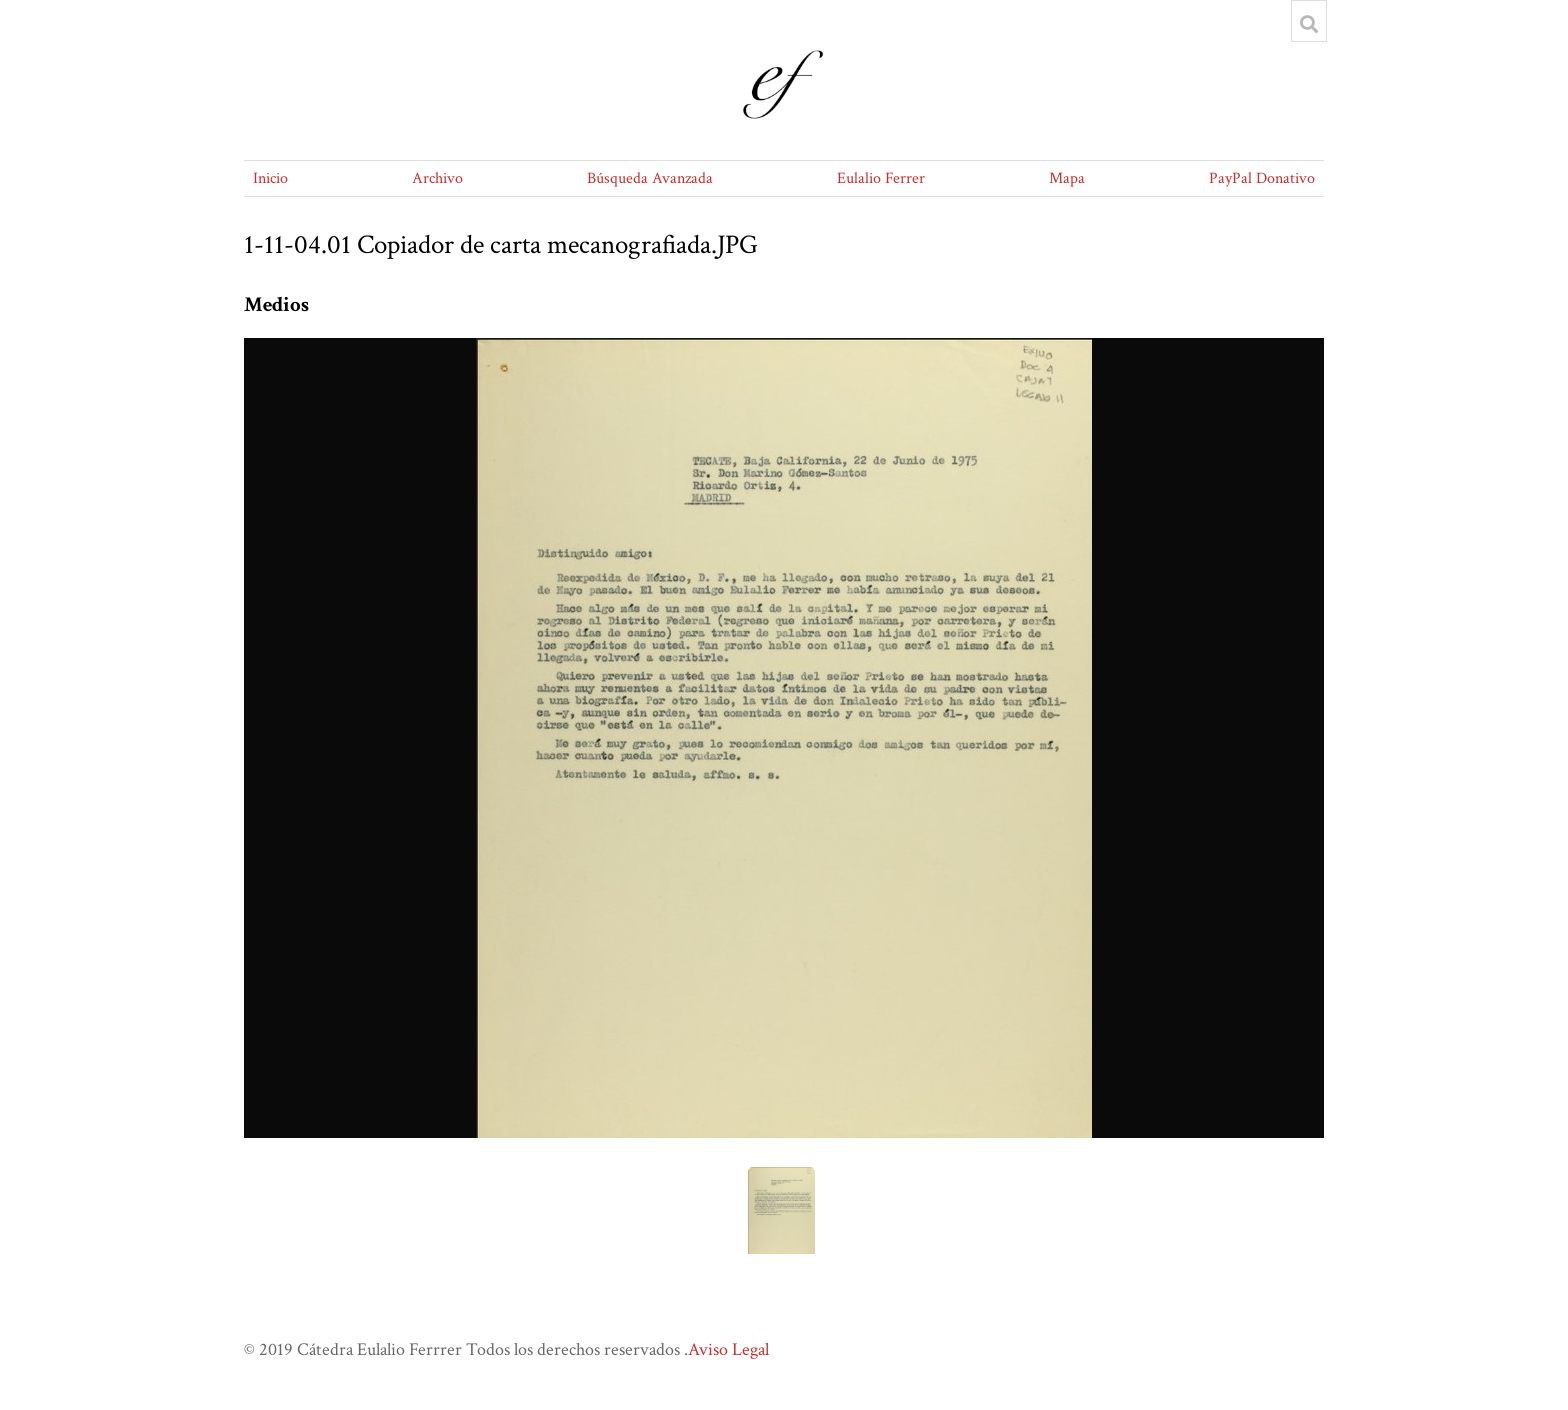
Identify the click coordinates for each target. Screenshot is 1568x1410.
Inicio (270, 178)
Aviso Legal (728, 1349)
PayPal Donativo (1262, 178)
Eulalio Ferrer (881, 178)
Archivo (437, 178)
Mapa (1067, 178)
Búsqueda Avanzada (650, 178)
